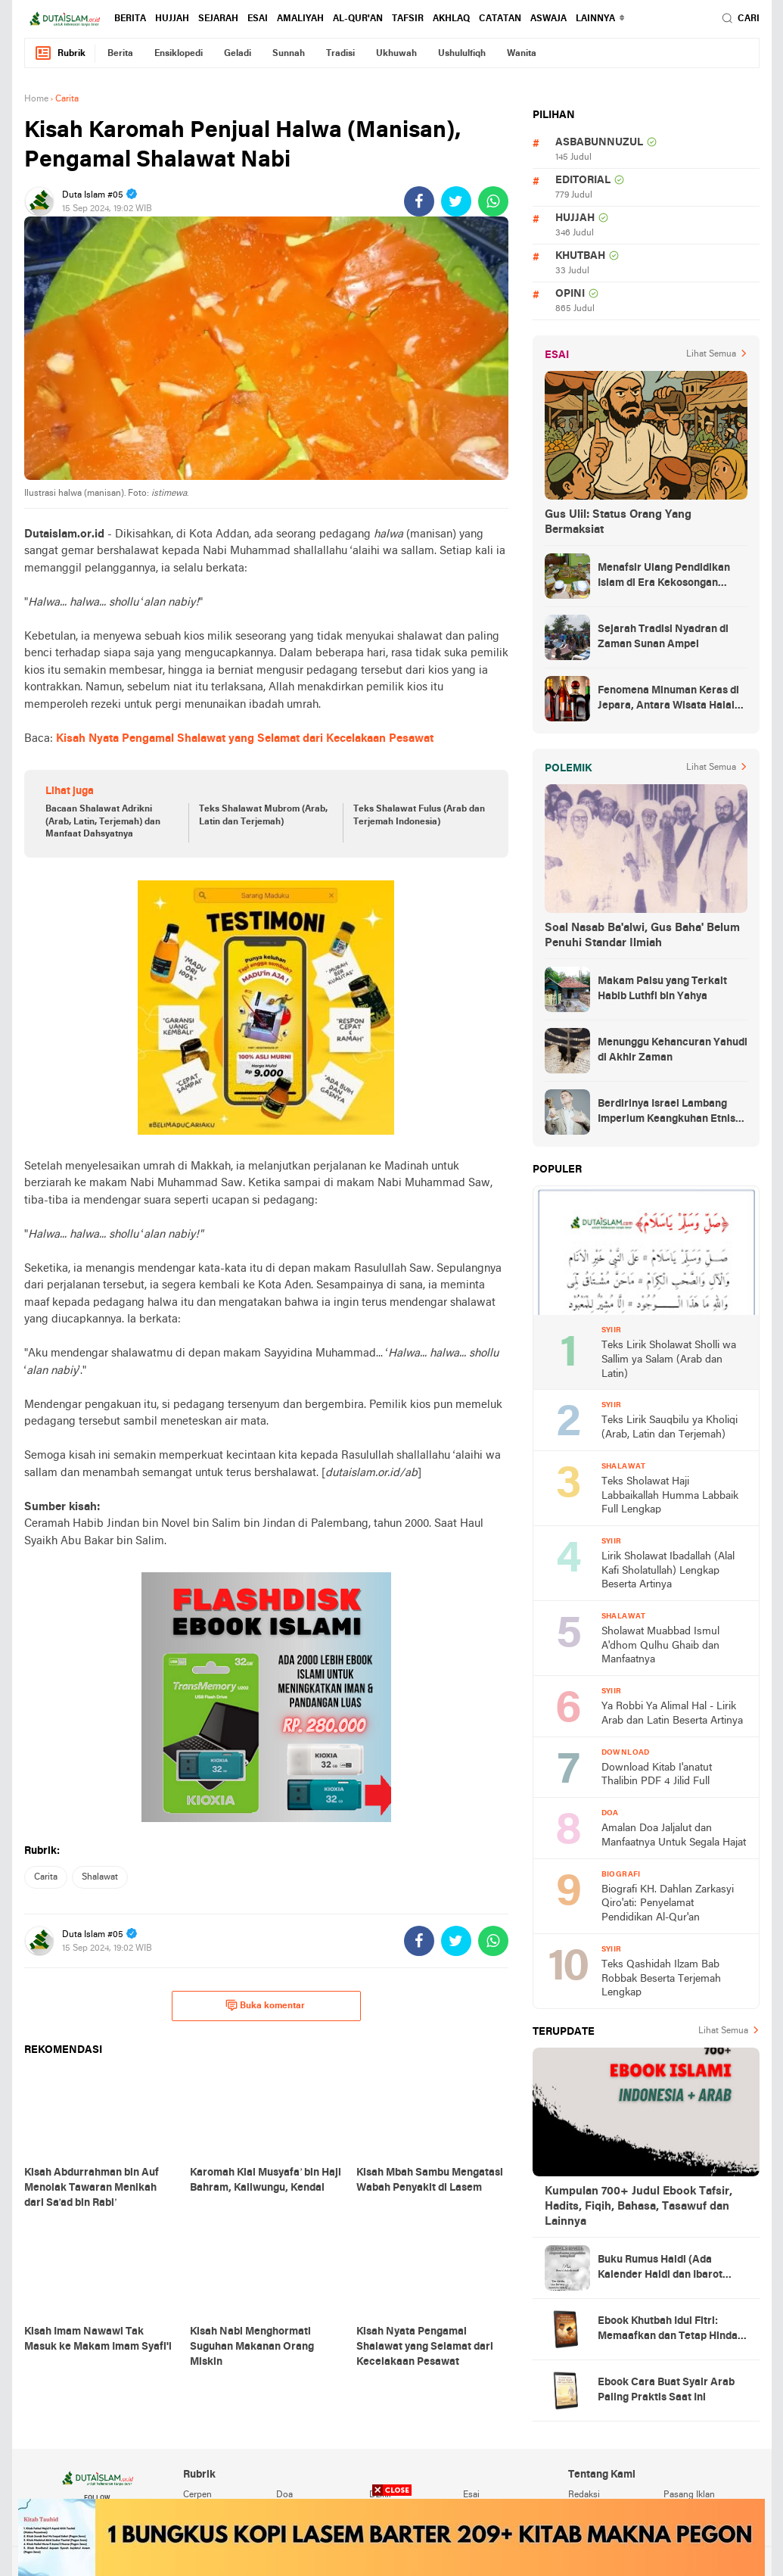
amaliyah (300, 18)
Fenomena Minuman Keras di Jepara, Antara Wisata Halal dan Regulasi (668, 699)
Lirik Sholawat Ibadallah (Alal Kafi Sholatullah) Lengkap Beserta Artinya (668, 1570)
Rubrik (59, 53)
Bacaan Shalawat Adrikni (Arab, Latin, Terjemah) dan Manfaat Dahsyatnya (102, 822)
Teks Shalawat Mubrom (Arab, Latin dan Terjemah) (263, 816)
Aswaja (548, 18)
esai (257, 18)
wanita (521, 53)
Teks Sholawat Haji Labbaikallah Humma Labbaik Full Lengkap (669, 1495)
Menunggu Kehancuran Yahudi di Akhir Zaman (672, 1050)
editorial (583, 180)
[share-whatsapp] (493, 201)
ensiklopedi (178, 53)
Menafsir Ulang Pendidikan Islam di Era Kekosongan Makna (664, 576)
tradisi (340, 53)
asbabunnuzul (599, 142)
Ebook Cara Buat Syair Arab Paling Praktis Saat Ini (666, 2390)
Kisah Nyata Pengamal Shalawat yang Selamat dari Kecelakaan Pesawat (244, 739)
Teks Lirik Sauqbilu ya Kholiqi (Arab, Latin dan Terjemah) (669, 1428)
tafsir (408, 18)
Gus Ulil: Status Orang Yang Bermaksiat (618, 522)
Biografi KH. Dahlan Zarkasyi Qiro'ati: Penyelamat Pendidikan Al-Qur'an (667, 1903)
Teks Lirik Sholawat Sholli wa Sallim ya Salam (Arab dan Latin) (668, 1359)
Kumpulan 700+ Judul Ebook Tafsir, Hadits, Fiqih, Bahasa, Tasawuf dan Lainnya (638, 2206)
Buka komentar (265, 2005)
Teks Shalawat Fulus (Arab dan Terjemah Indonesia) (419, 816)
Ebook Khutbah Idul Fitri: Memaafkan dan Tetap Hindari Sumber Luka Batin (671, 2330)
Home (36, 99)
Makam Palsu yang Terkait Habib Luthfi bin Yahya (662, 989)
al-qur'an (358, 18)
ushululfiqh (462, 53)
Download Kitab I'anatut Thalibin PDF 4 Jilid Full (656, 1775)
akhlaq (451, 18)
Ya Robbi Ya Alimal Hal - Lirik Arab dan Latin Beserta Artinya (672, 1714)
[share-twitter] (456, 201)
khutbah (580, 256)
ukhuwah (396, 53)
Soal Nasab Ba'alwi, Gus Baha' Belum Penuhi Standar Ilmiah (642, 935)
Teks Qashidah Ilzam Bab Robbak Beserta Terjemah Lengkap (661, 1978)
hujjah (172, 18)
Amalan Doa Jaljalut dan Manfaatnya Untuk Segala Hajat (673, 1836)
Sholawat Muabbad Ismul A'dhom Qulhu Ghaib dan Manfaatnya (660, 1645)
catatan (500, 18)
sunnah (288, 53)
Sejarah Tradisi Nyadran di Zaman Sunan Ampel (663, 637)
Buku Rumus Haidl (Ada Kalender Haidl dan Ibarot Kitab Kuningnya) (660, 2268)
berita (130, 18)
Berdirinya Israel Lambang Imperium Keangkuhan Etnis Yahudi (666, 1112)
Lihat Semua (711, 354)
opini (570, 294)
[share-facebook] (419, 201)
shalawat (100, 1877)
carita (45, 1877)
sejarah (218, 18)
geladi (237, 53)
